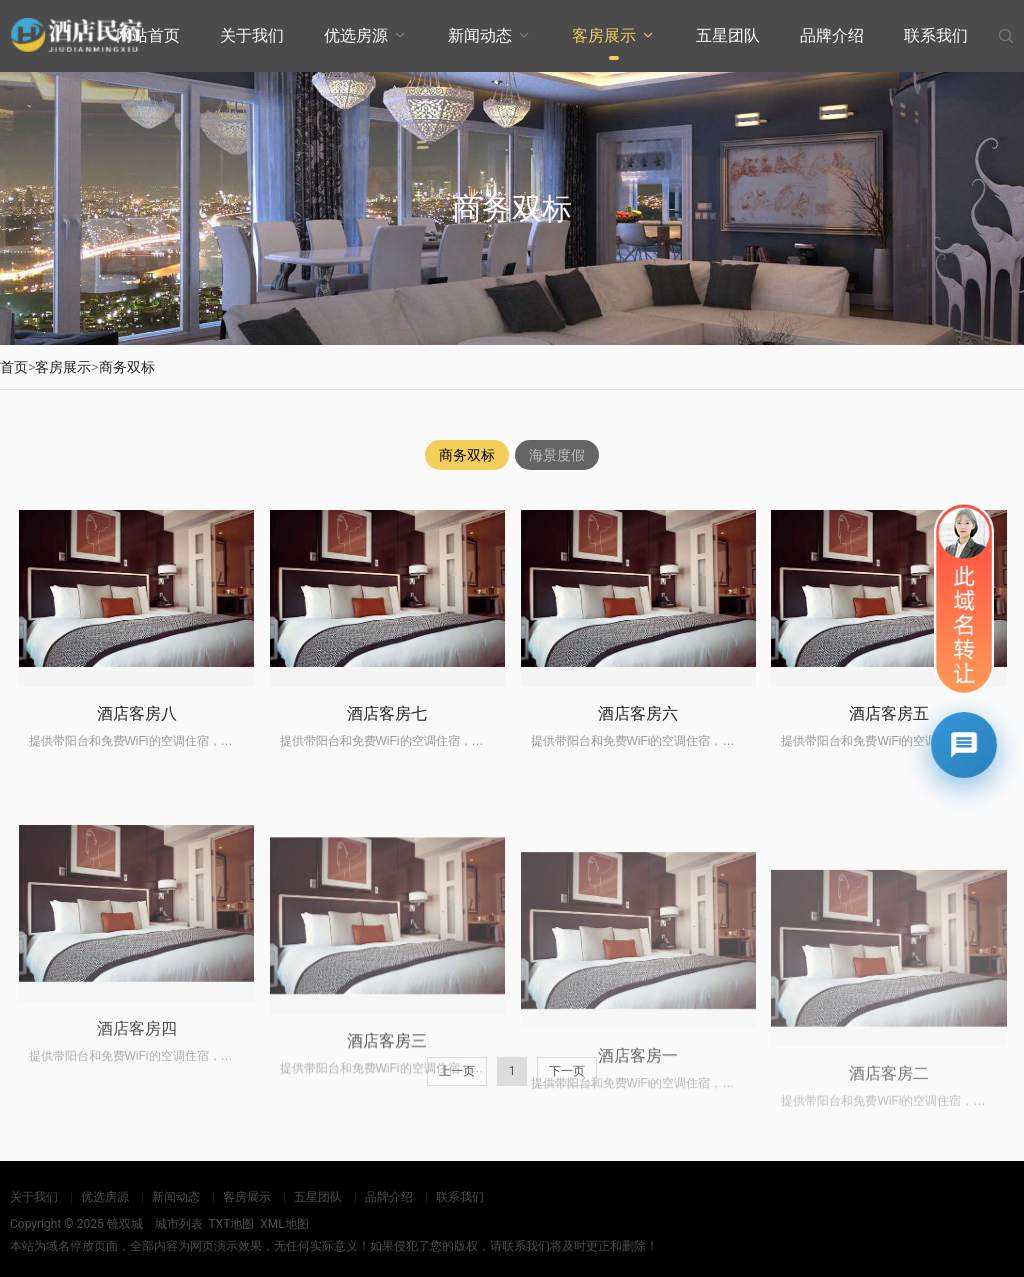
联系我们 (936, 35)
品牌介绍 (832, 35)
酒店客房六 (638, 753)
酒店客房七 (387, 744)
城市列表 (179, 1224)
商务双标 (127, 367)
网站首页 (148, 35)
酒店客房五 (889, 765)
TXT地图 (231, 1224)
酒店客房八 (137, 736)
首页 (14, 367)
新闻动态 (480, 35)
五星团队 (728, 35)
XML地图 (284, 1224)
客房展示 (604, 35)
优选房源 (356, 35)
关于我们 (252, 35)
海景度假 (557, 457)
